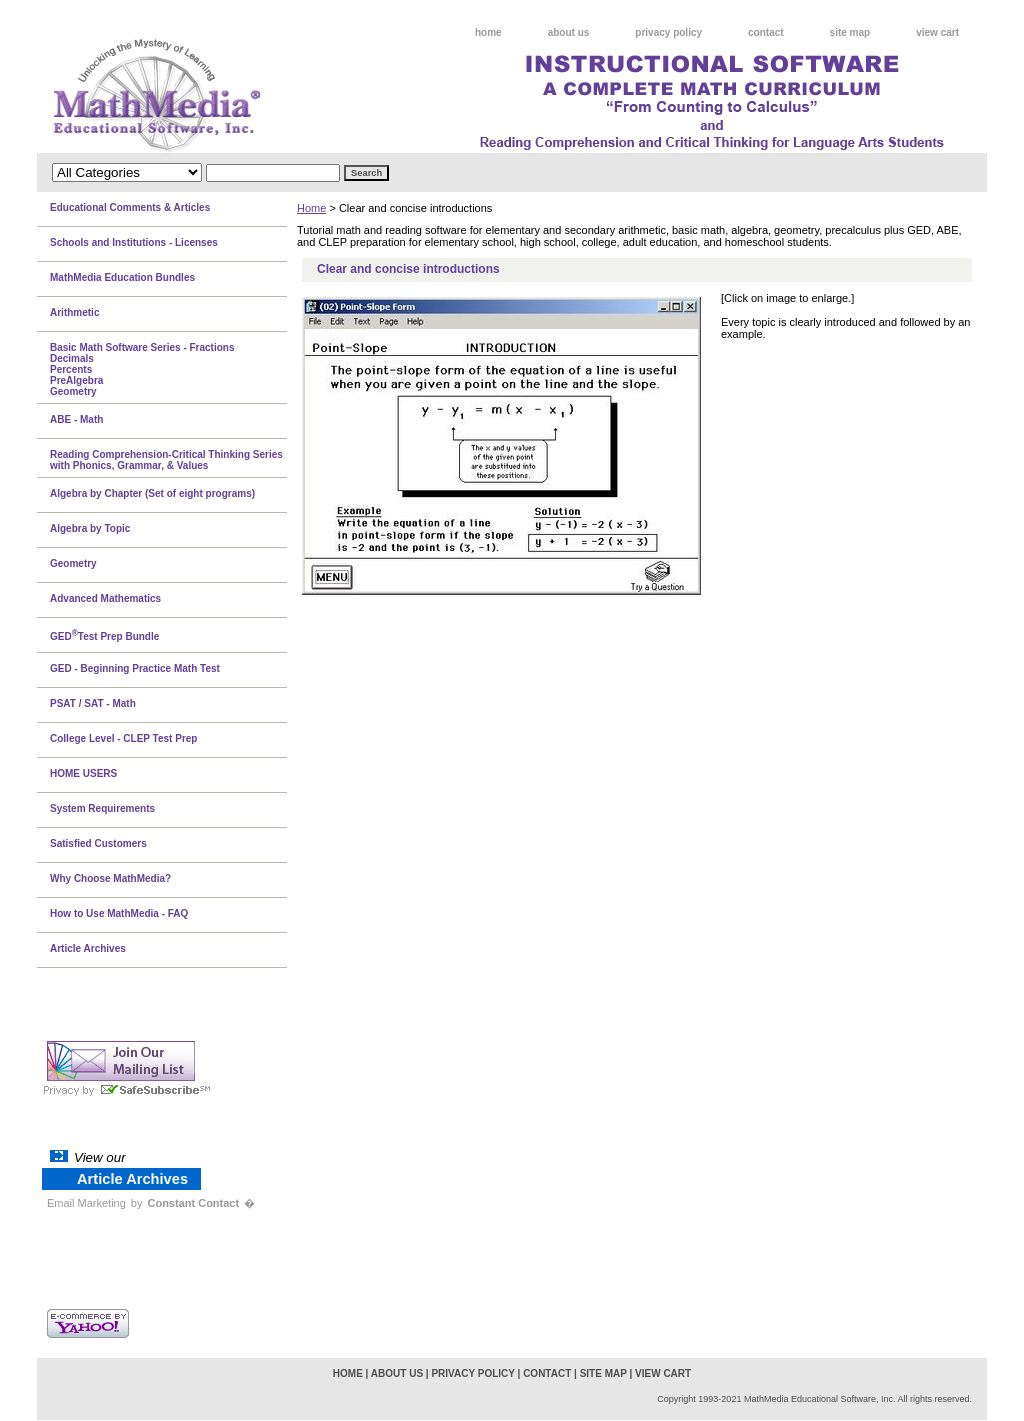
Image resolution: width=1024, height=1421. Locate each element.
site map (850, 32)
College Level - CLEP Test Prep (123, 738)
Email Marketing (86, 1203)
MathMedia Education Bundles (122, 277)
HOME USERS (83, 773)
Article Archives (88, 948)
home (488, 32)
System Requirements (102, 808)
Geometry (73, 563)
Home (311, 208)
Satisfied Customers (98, 843)
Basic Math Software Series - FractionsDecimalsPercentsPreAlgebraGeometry (142, 369)
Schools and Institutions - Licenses (134, 242)
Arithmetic (74, 312)
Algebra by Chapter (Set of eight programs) (152, 493)
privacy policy (668, 32)
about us (569, 32)
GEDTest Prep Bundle (104, 635)
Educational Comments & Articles (130, 207)
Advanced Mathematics (105, 598)
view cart (937, 32)
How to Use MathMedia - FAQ (119, 913)
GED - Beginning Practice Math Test (135, 668)
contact (766, 32)
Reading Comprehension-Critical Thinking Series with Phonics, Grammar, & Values (166, 460)
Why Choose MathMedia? (110, 878)
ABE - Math (76, 419)
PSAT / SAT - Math (93, 703)
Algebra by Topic (90, 528)
